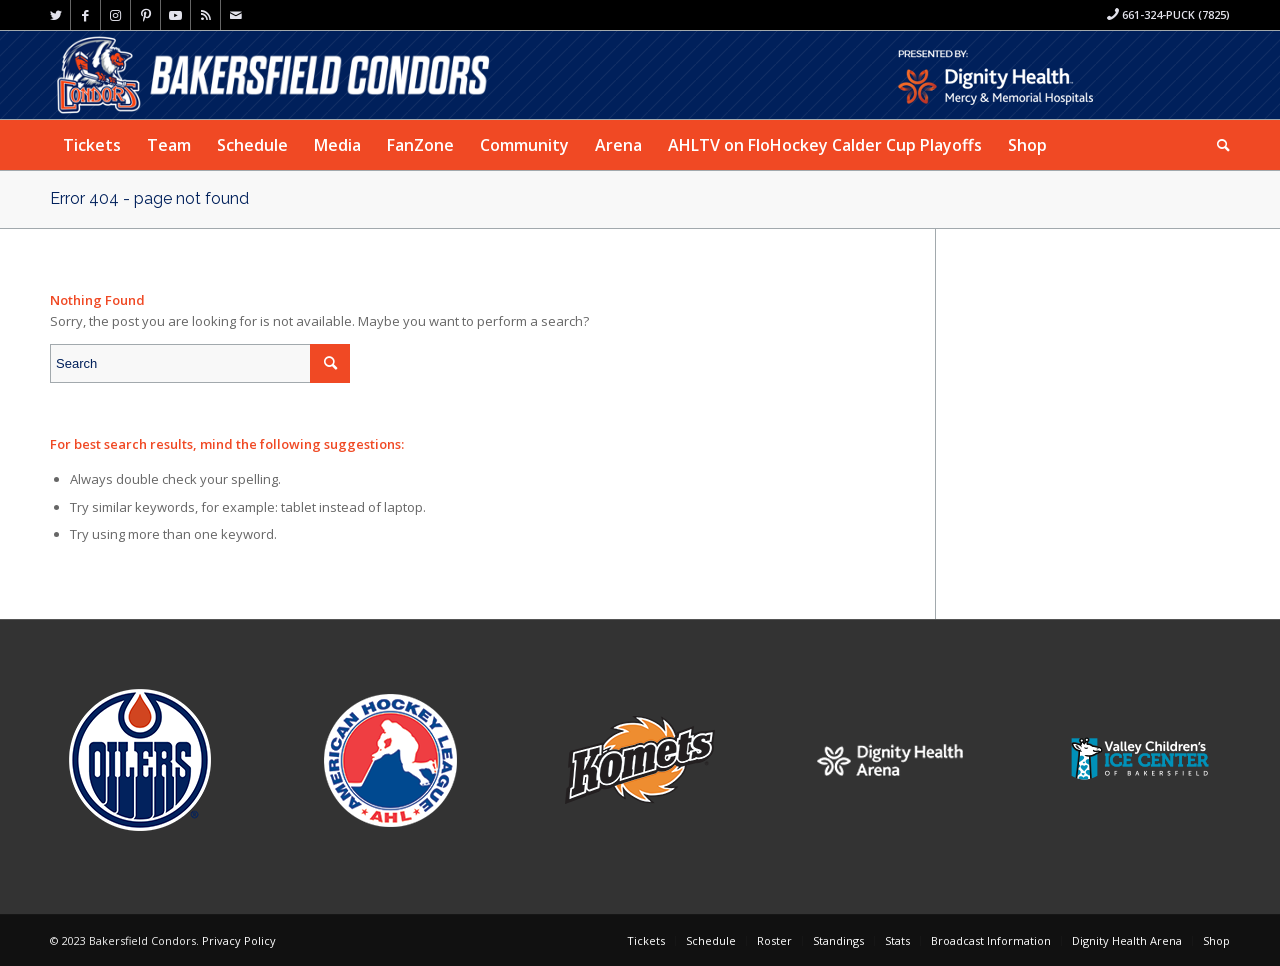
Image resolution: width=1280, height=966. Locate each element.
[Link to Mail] (236, 15)
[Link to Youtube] (175, 15)
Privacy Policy (239, 940)
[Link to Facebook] (85, 15)
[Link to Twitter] (55, 15)
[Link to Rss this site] (205, 15)
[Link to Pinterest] (145, 15)
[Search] (1217, 145)
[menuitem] (92, 145)
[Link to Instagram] (115, 15)
